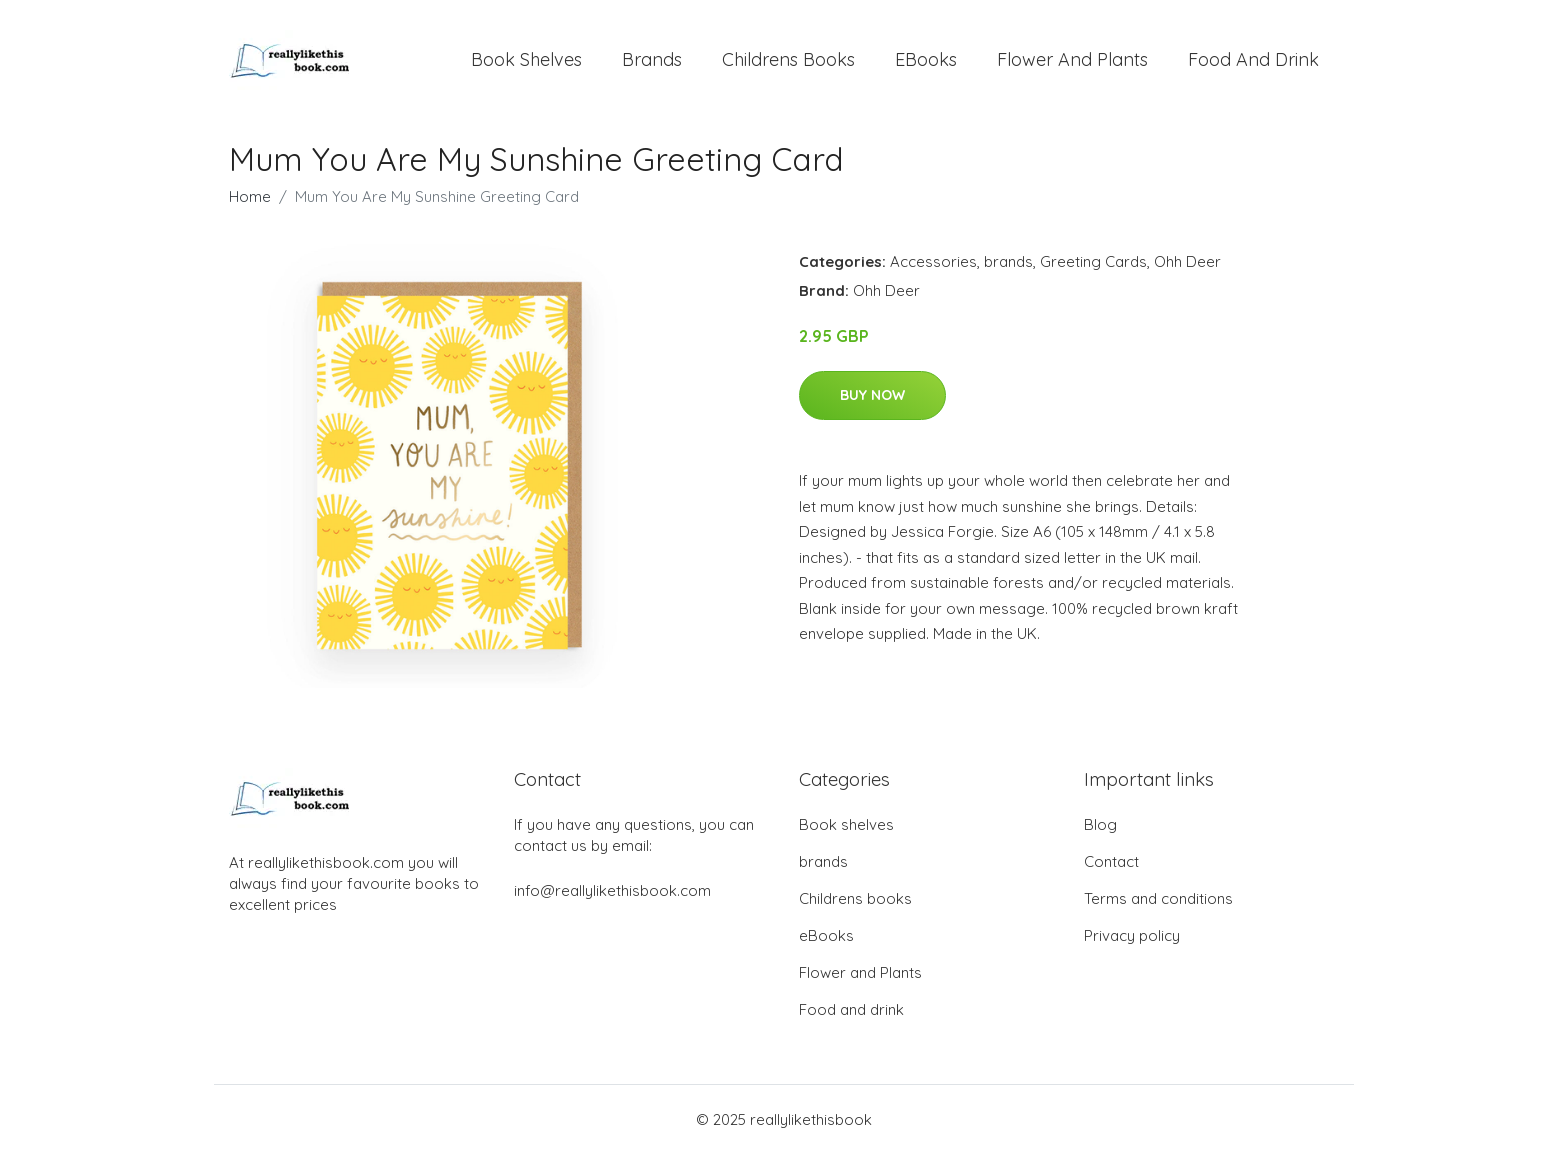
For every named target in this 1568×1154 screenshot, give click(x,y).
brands (652, 59)
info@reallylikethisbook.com (612, 890)
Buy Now (872, 395)
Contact (1111, 861)
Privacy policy (1132, 935)
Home (250, 196)
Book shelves (526, 59)
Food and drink (1253, 59)
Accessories (933, 261)
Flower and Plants (1072, 59)
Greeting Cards (1093, 261)
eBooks (926, 59)
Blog (1100, 824)
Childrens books (788, 59)
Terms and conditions (1158, 898)
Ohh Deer (1187, 261)
